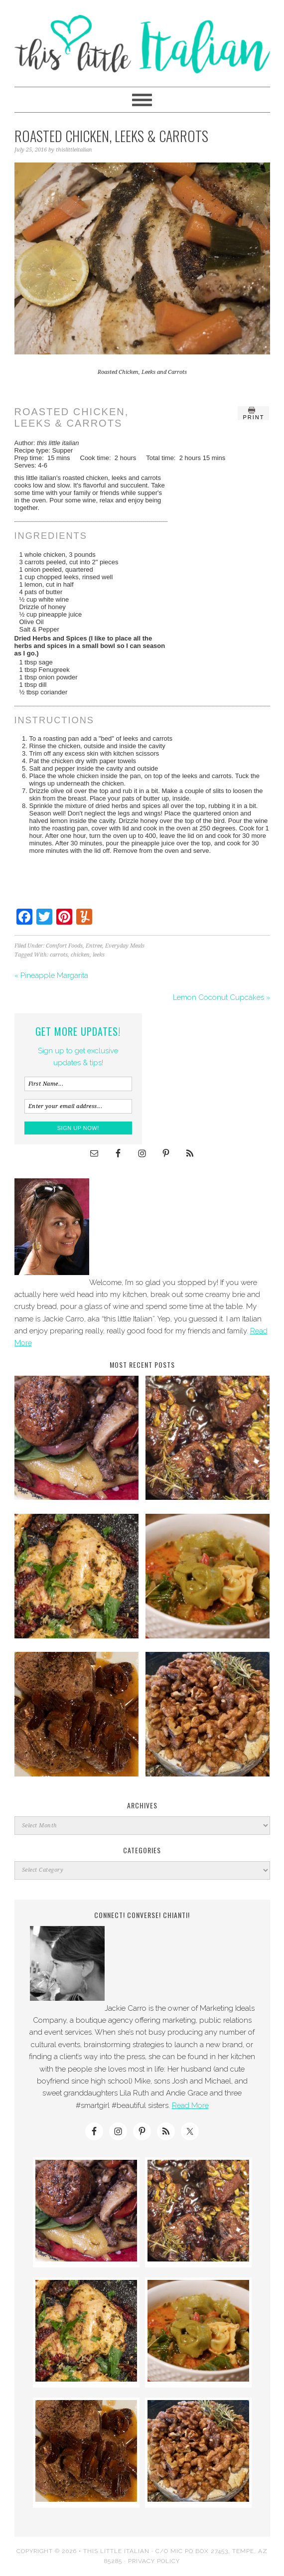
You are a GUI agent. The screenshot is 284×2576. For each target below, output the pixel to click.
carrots (59, 955)
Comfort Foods (64, 946)
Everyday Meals (124, 946)
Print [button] (253, 413)
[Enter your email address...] (78, 1106)
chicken (80, 955)
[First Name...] (78, 1084)
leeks (99, 955)
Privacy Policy (154, 2561)
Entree (94, 946)
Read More (190, 2105)
